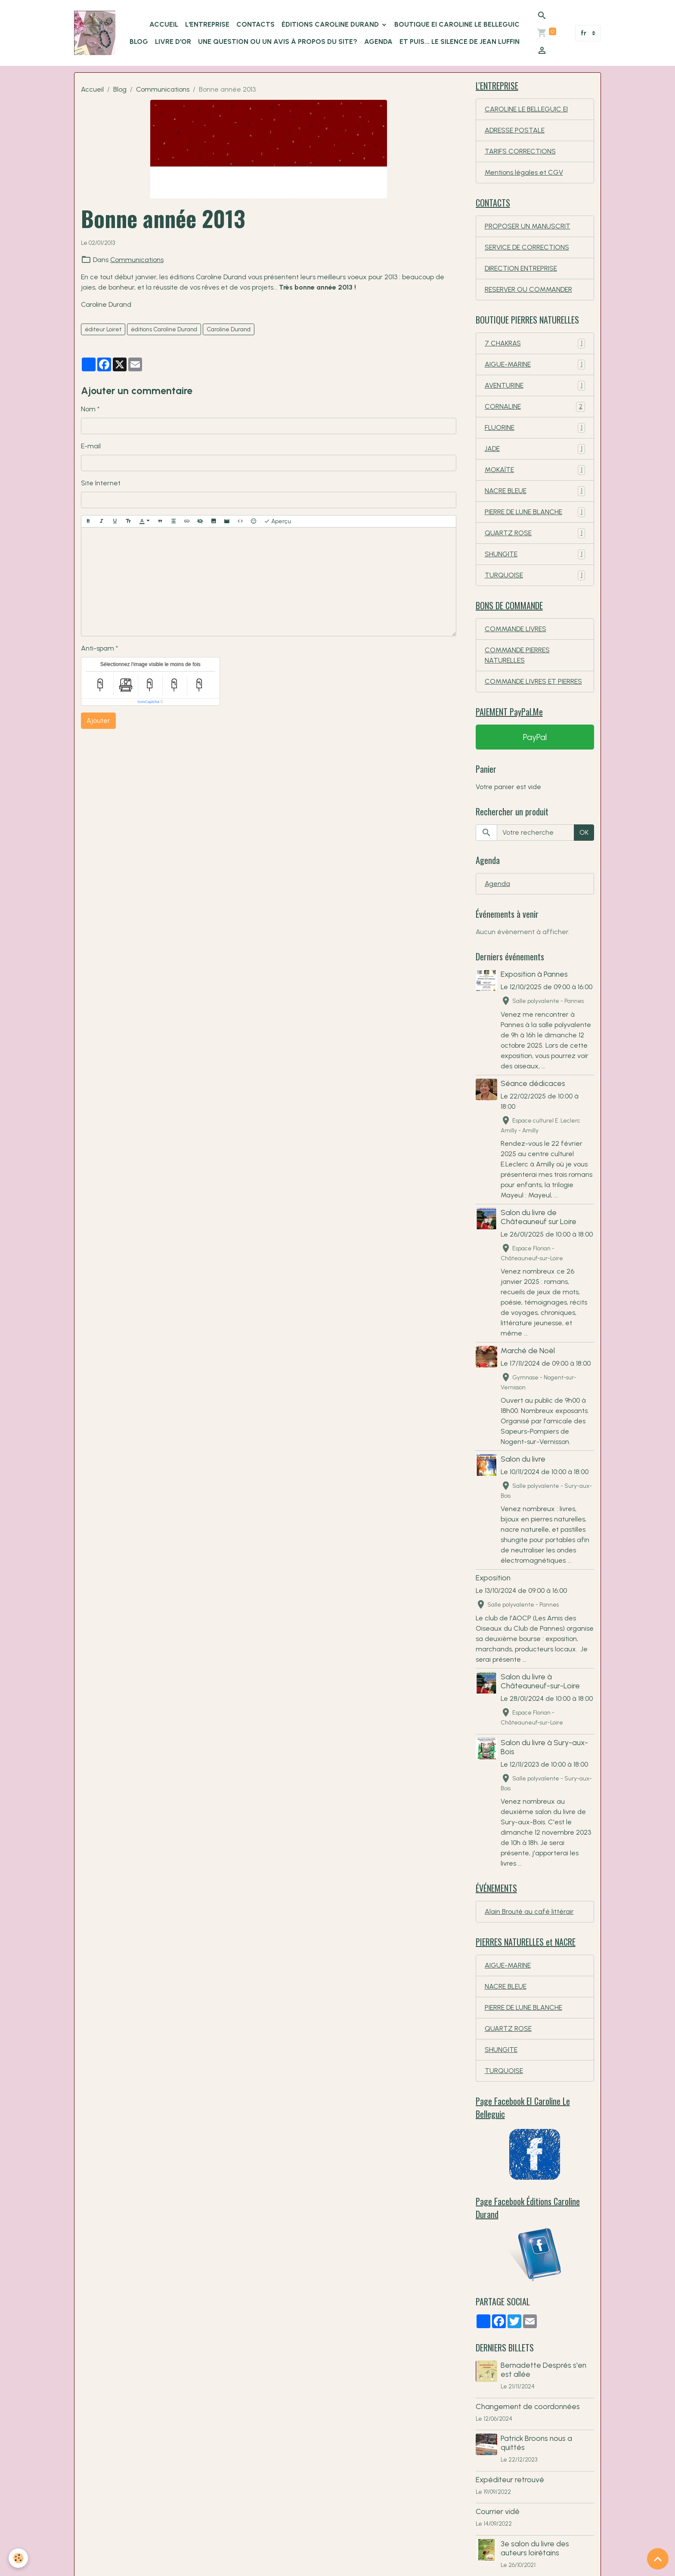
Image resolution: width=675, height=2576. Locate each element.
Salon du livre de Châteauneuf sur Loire (538, 1217)
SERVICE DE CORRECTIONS (527, 247)
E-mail (91, 446)
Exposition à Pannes (534, 973)
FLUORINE (535, 428)
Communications (162, 89)
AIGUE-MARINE (535, 365)
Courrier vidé (498, 2511)
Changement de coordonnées (528, 2406)
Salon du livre (523, 1458)
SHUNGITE (535, 554)
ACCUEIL (163, 24)
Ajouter (98, 720)
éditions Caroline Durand (164, 329)
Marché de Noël (528, 1350)
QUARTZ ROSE (535, 533)
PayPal (535, 737)
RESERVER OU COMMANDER (528, 289)
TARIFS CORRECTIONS (520, 151)
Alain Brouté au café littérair (529, 1911)
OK (583, 832)
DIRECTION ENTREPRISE (521, 268)
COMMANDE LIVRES (515, 629)
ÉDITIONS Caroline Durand (331, 24)
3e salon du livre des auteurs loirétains (535, 2548)
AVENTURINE (535, 386)
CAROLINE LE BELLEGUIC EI (526, 109)
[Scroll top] (658, 2559)
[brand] (94, 33)
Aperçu (277, 521)
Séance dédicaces (533, 1083)
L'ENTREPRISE (207, 24)
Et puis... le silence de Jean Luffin (459, 41)
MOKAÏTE (535, 470)
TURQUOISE (535, 575)
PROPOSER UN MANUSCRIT (527, 226)
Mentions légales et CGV (524, 172)
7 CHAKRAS (535, 344)
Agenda (378, 41)
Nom (88, 409)
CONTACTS (255, 24)
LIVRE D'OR (173, 41)
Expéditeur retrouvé (510, 2479)
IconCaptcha (148, 702)
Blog (120, 89)
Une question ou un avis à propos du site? (277, 41)
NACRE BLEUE (535, 491)
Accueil (92, 89)
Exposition (493, 1577)
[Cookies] (18, 2558)
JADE (535, 449)
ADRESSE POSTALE (515, 130)
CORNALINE (535, 407)
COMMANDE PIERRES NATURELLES (517, 655)
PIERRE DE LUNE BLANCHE (535, 512)
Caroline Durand (229, 329)
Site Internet (101, 483)
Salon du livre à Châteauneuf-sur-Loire (540, 1681)
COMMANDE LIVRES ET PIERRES (533, 681)
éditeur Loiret (103, 329)
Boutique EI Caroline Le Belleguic (457, 24)
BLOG (139, 41)
